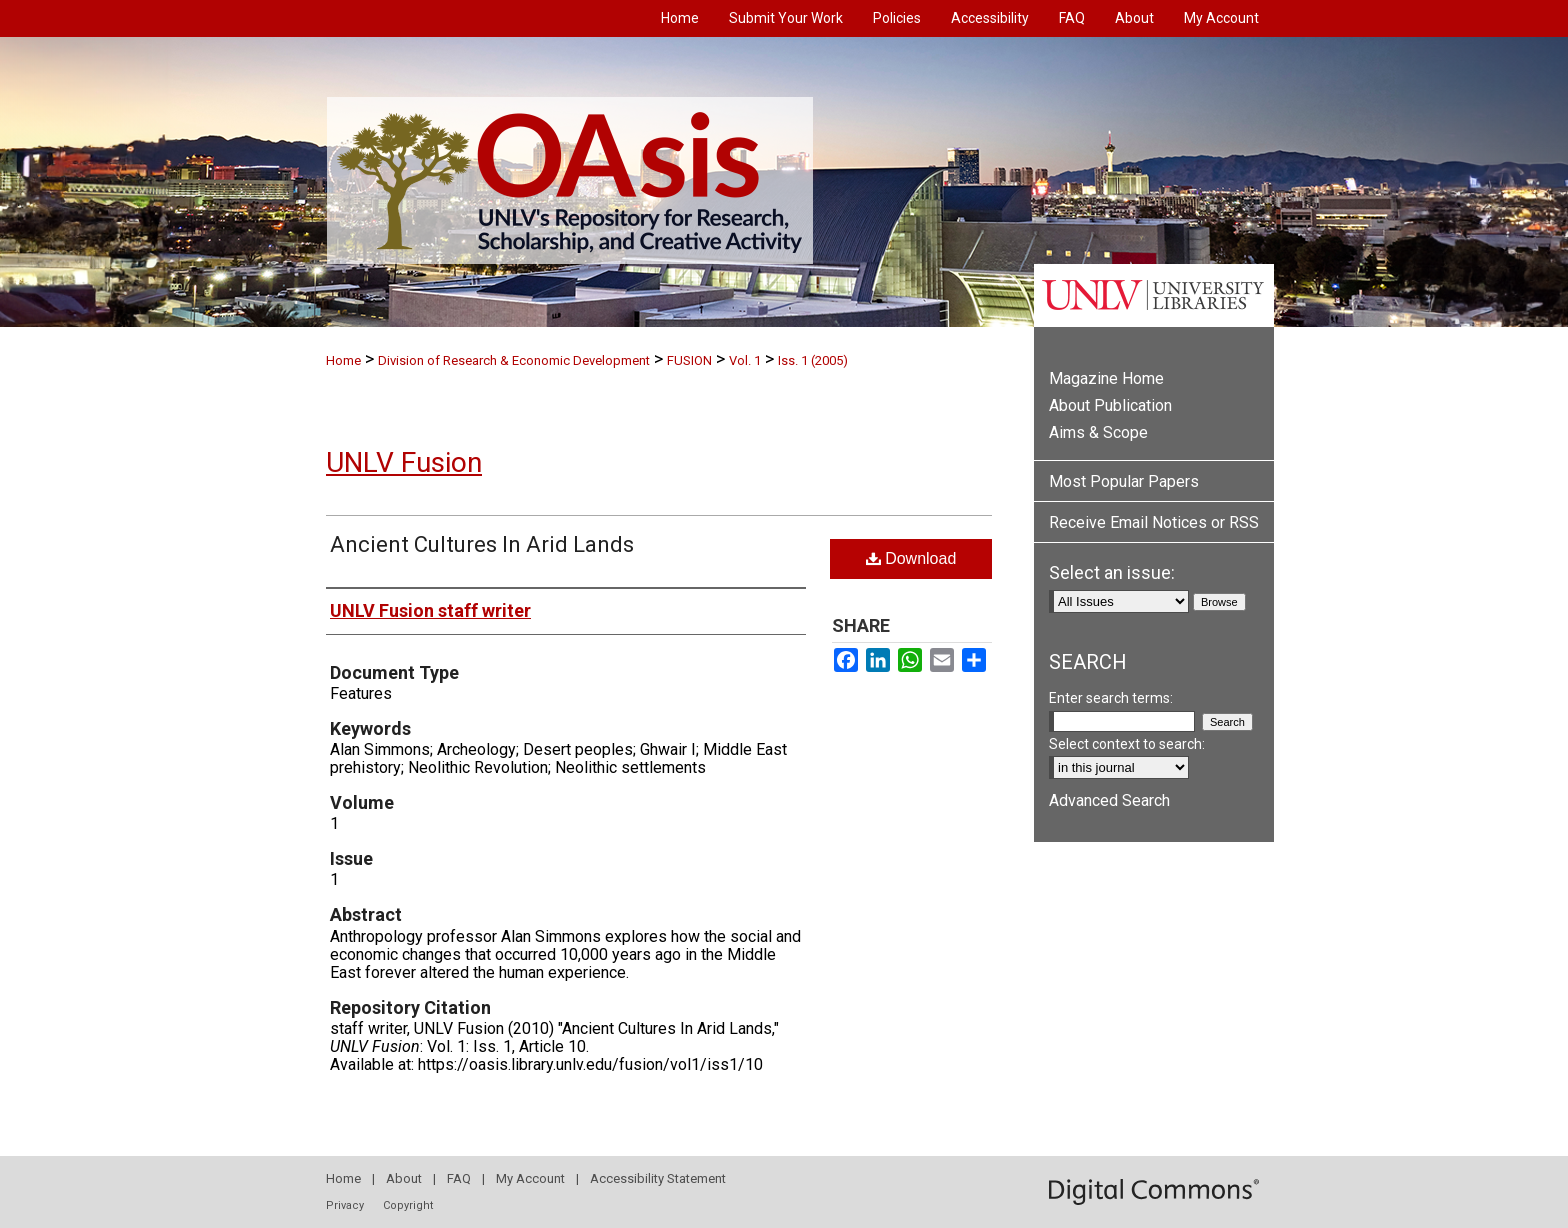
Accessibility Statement (658, 1178)
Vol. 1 (745, 360)
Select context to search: (1127, 744)
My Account (530, 1178)
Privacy (345, 1205)
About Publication (1110, 405)
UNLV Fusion (404, 462)
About (404, 1178)
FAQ (459, 1178)
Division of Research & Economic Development (514, 360)
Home (343, 360)
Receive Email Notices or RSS (1154, 522)
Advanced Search (1109, 800)
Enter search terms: (1111, 698)
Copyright (408, 1205)
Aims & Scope (1098, 432)
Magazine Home (1106, 378)
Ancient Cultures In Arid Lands (482, 544)
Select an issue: (1112, 572)
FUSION (689, 360)
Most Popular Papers (1124, 481)
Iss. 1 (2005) (813, 360)
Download (911, 558)
